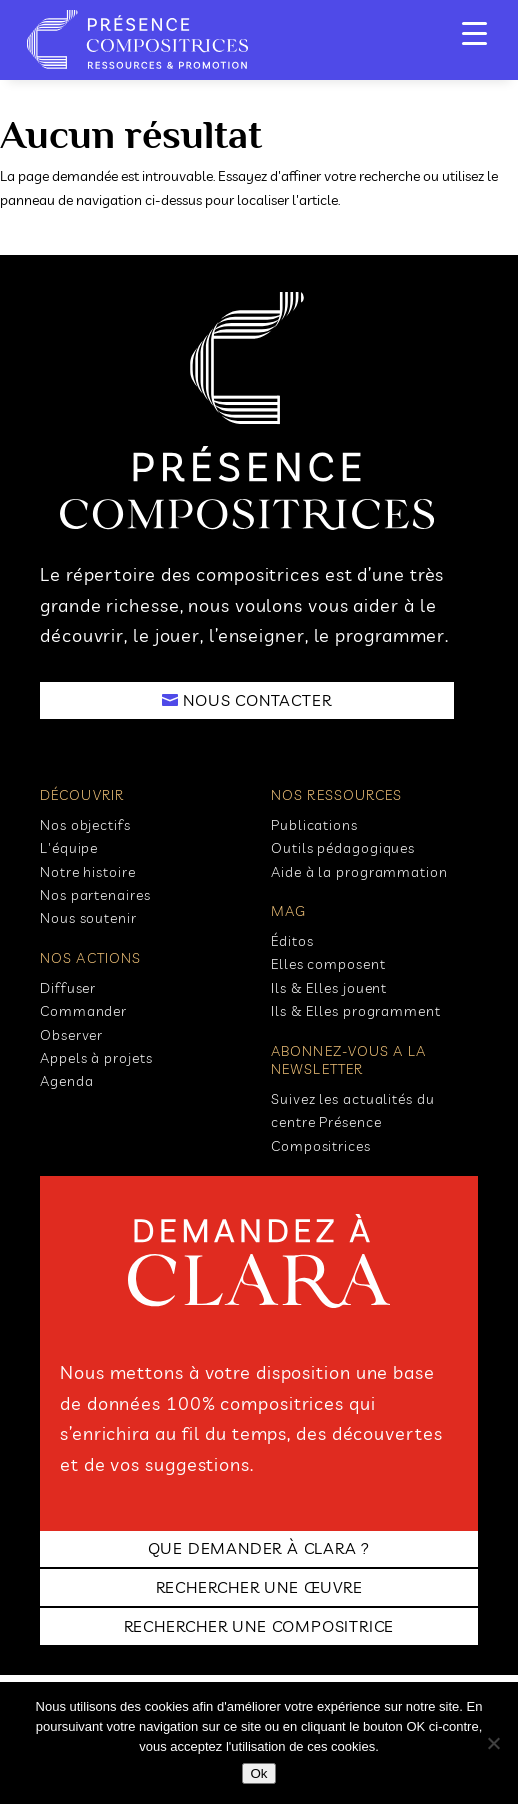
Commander (83, 1011)
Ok (258, 1773)
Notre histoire (88, 872)
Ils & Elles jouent (329, 988)
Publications (314, 825)
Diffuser (68, 988)
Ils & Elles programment (356, 1011)
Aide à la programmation (359, 872)
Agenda (66, 1081)
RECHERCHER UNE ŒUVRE (259, 1587)
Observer (71, 1035)
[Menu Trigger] (474, 32)
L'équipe (69, 848)
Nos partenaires (95, 895)
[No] (493, 1743)
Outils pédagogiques (343, 848)
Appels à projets (96, 1058)
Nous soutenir (88, 918)
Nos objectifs (85, 825)
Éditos (292, 941)
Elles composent (328, 964)
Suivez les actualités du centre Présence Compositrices (353, 1122)
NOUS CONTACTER (257, 700)
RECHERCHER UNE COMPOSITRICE (259, 1626)
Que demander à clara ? (259, 1548)
